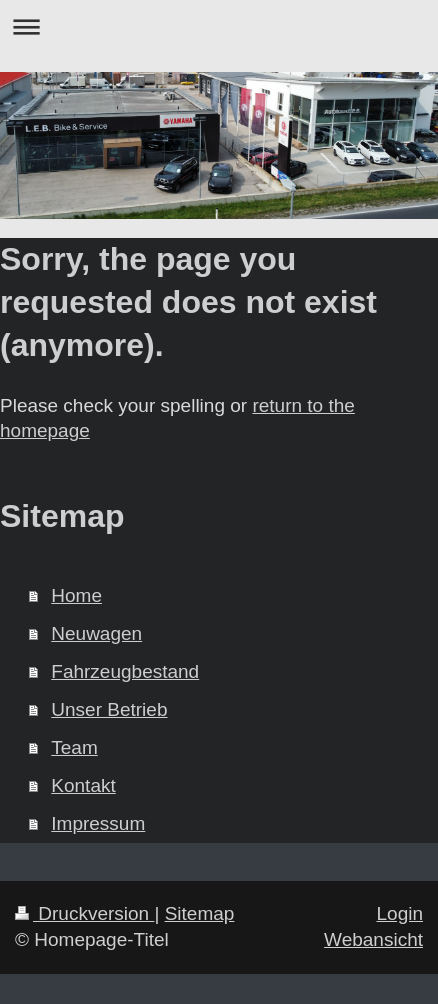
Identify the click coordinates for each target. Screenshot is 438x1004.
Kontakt (83, 785)
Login (400, 913)
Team (74, 747)
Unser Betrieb (109, 709)
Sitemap (200, 913)
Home (76, 595)
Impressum (98, 823)
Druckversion (84, 913)
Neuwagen (96, 633)
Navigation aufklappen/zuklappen (219, 26)
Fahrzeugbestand (125, 671)
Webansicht (373, 939)
